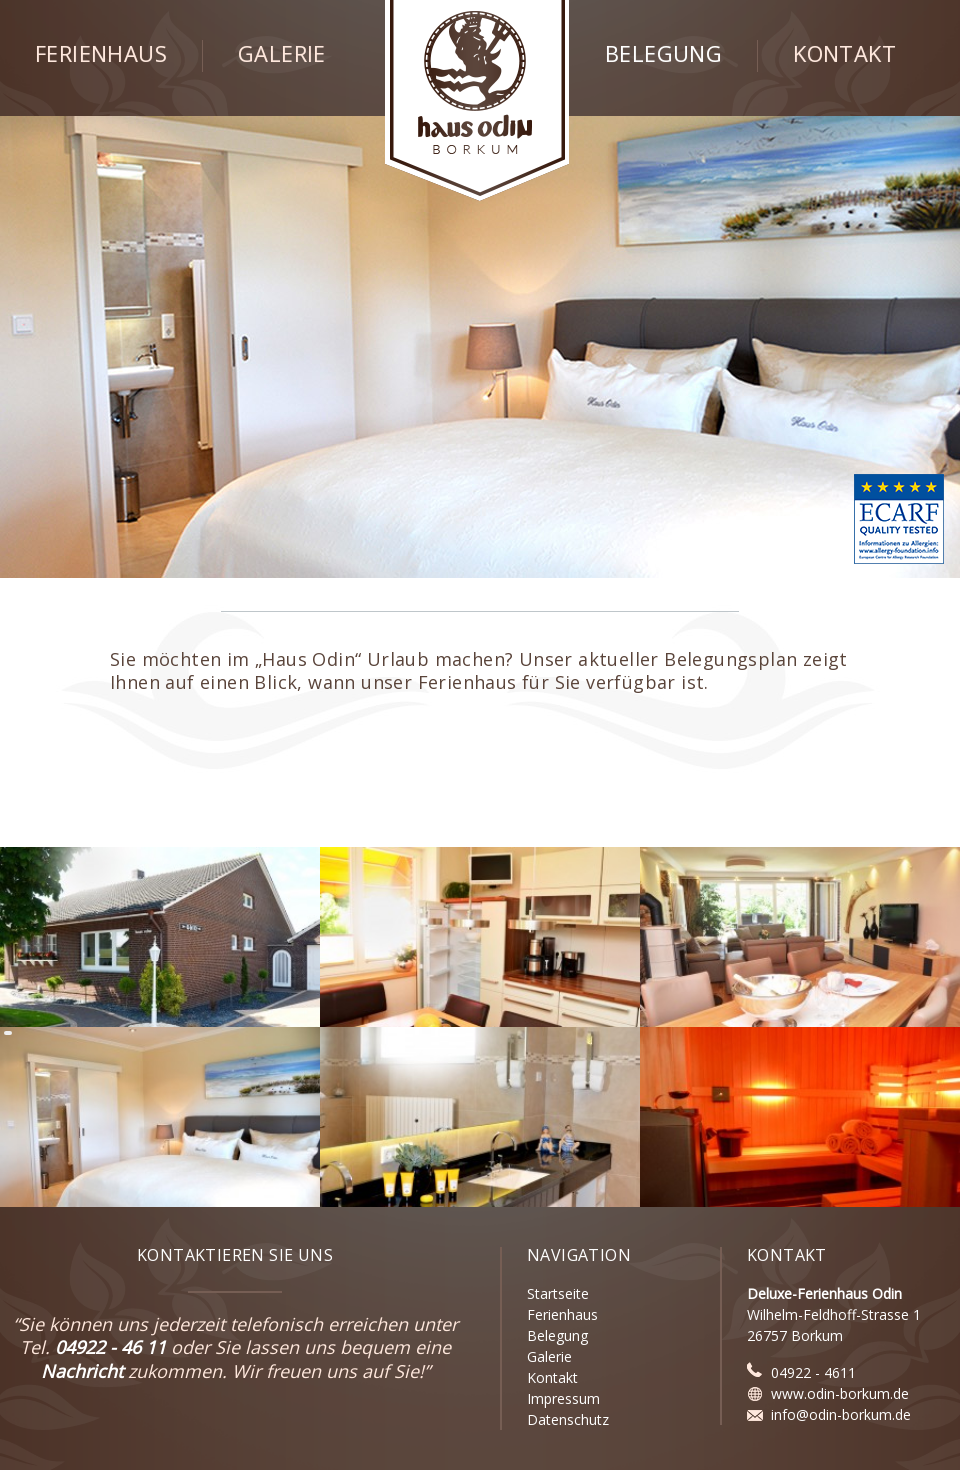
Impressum (563, 1398)
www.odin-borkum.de (840, 1393)
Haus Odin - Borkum (477, 100)
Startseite (558, 1293)
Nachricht (82, 1371)
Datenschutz (568, 1419)
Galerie (282, 54)
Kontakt (844, 54)
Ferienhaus (101, 54)
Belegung (663, 54)
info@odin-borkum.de (841, 1414)
